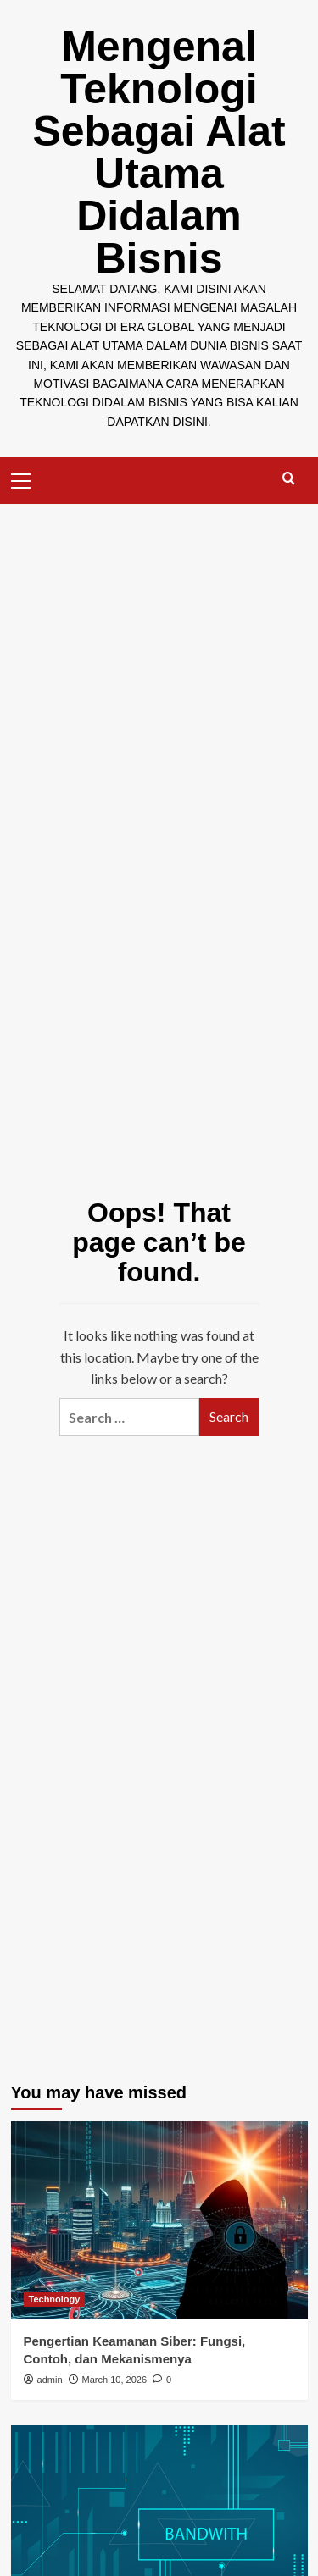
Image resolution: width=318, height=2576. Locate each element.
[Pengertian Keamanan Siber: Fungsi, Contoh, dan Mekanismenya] (159, 2220)
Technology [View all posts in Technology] (55, 2299)
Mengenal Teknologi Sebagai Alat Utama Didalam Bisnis (158, 152)
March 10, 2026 (114, 2379)
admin (50, 2379)
